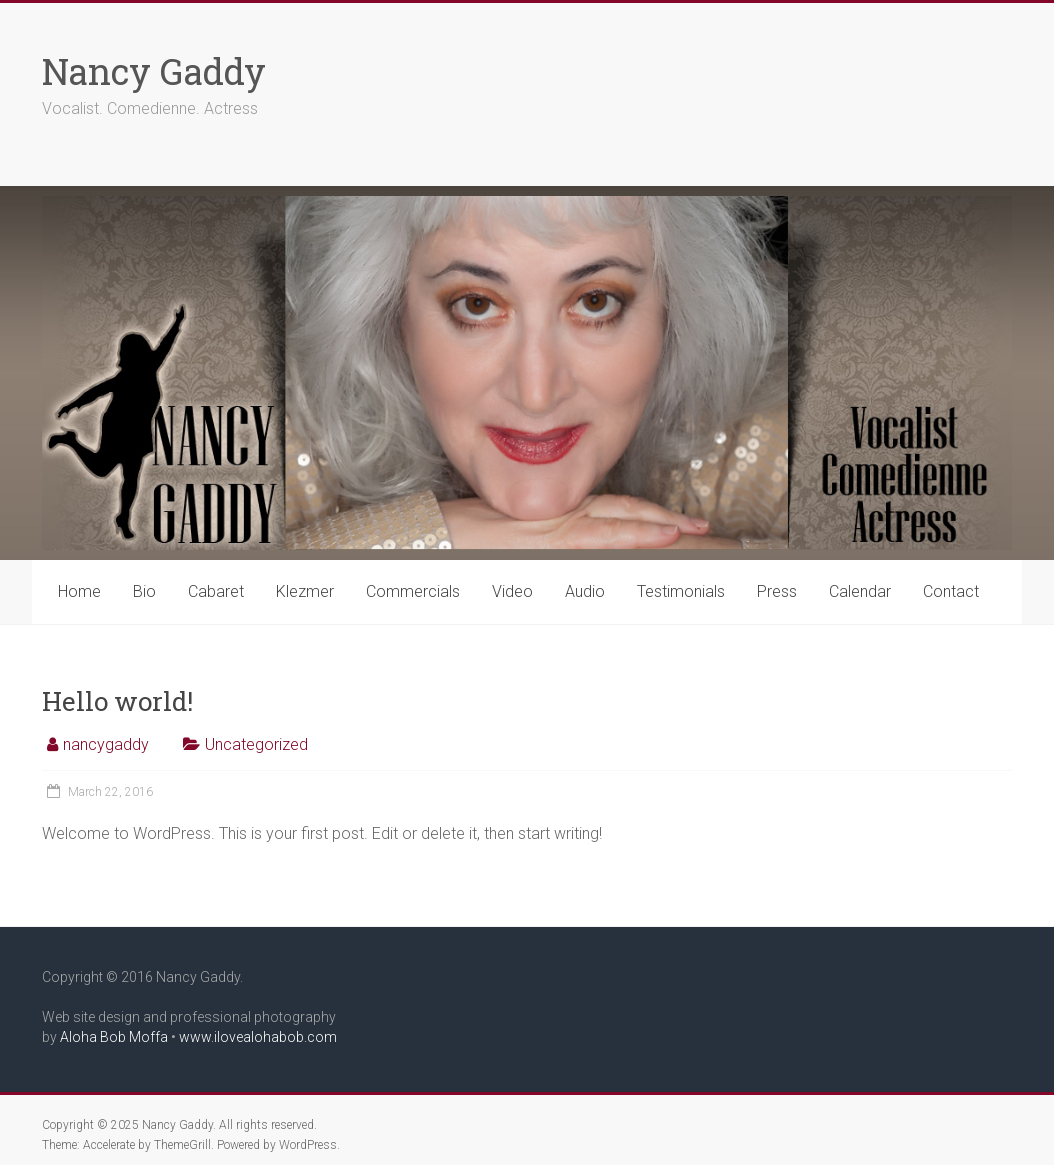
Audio (585, 591)
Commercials (413, 591)
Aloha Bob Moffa (114, 1037)
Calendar (860, 591)
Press (777, 591)
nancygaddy (106, 744)
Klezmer (305, 591)
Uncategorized (256, 744)
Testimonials (681, 591)
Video (512, 591)
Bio (144, 591)
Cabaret (216, 591)
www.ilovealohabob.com (258, 1037)
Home (79, 591)
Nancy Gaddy (154, 71)
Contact (951, 591)
